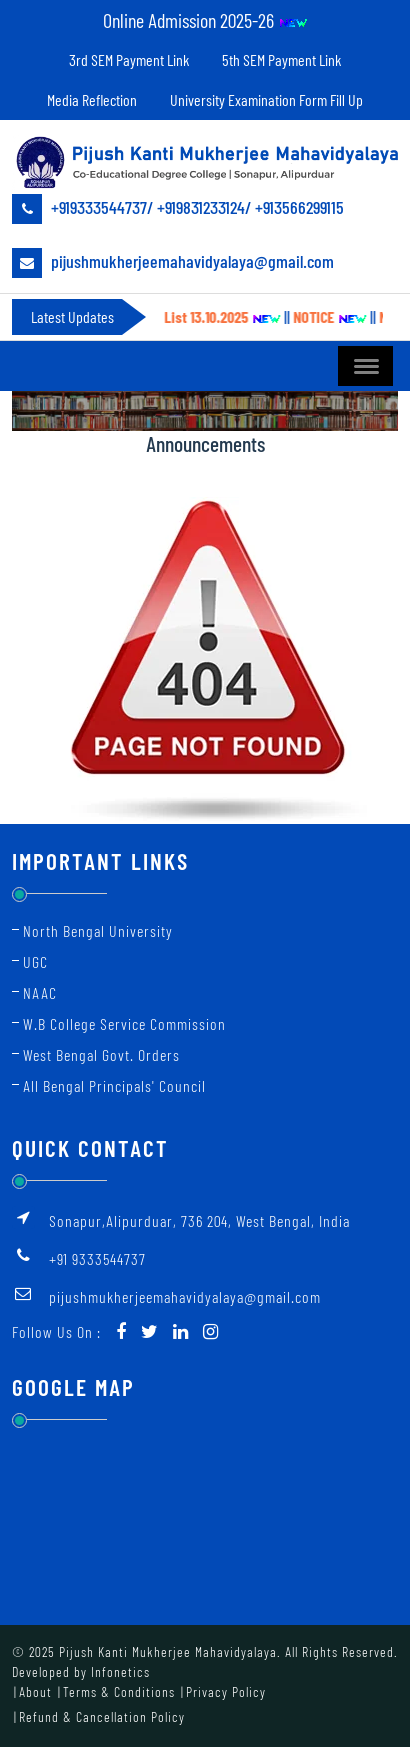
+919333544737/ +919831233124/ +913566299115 (178, 209)
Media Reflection (92, 99)
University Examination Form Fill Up (266, 99)
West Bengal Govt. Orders (101, 1054)
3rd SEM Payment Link (129, 59)
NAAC (40, 992)
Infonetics (120, 1671)
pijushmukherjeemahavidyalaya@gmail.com (173, 263)
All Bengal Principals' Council (114, 1085)
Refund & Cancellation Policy (102, 1716)
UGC (35, 961)
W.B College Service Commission (124, 1023)
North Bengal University (98, 930)
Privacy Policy (226, 1691)
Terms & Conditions (119, 1691)
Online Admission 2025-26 (205, 20)
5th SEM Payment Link (281, 59)
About (35, 1691)
